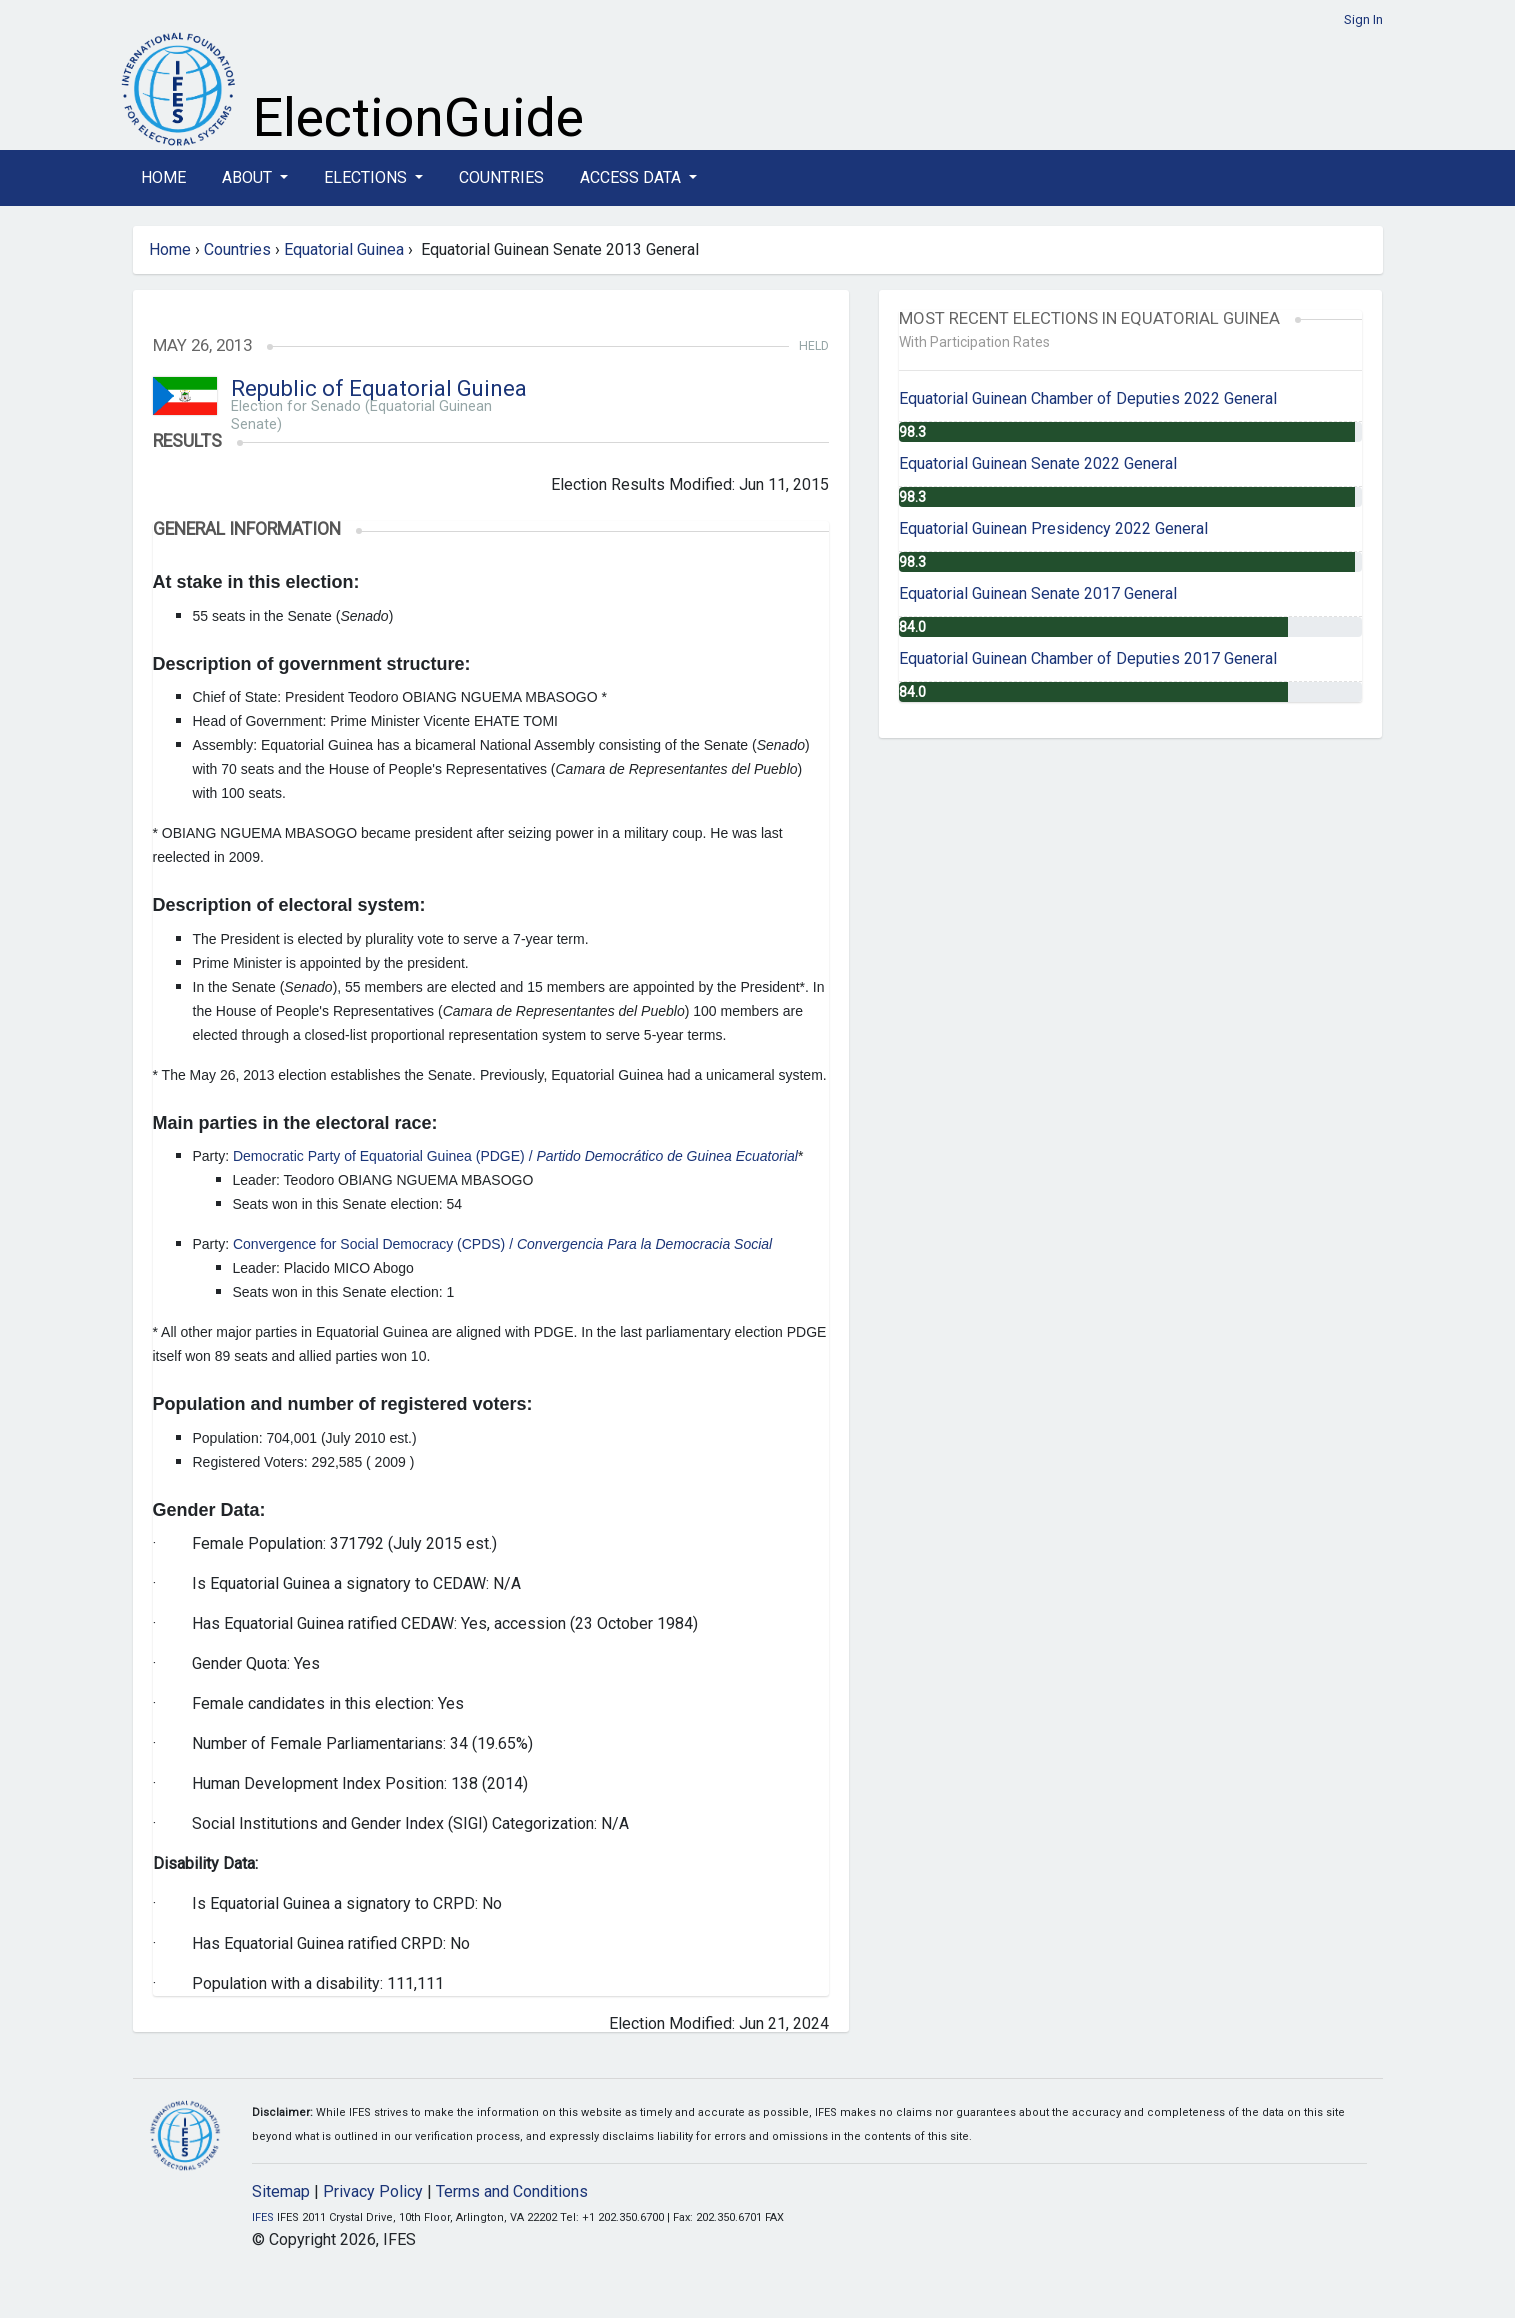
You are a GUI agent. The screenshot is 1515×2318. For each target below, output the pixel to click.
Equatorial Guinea (344, 249)
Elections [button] (367, 177)
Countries (501, 177)
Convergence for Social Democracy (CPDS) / (502, 1244)
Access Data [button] (632, 177)
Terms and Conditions (512, 2191)
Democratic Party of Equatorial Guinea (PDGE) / (515, 1156)
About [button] (249, 177)
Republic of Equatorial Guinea (379, 388)
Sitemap (281, 2191)
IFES (263, 2217)
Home (163, 177)
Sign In (1363, 19)
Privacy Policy (373, 2191)
